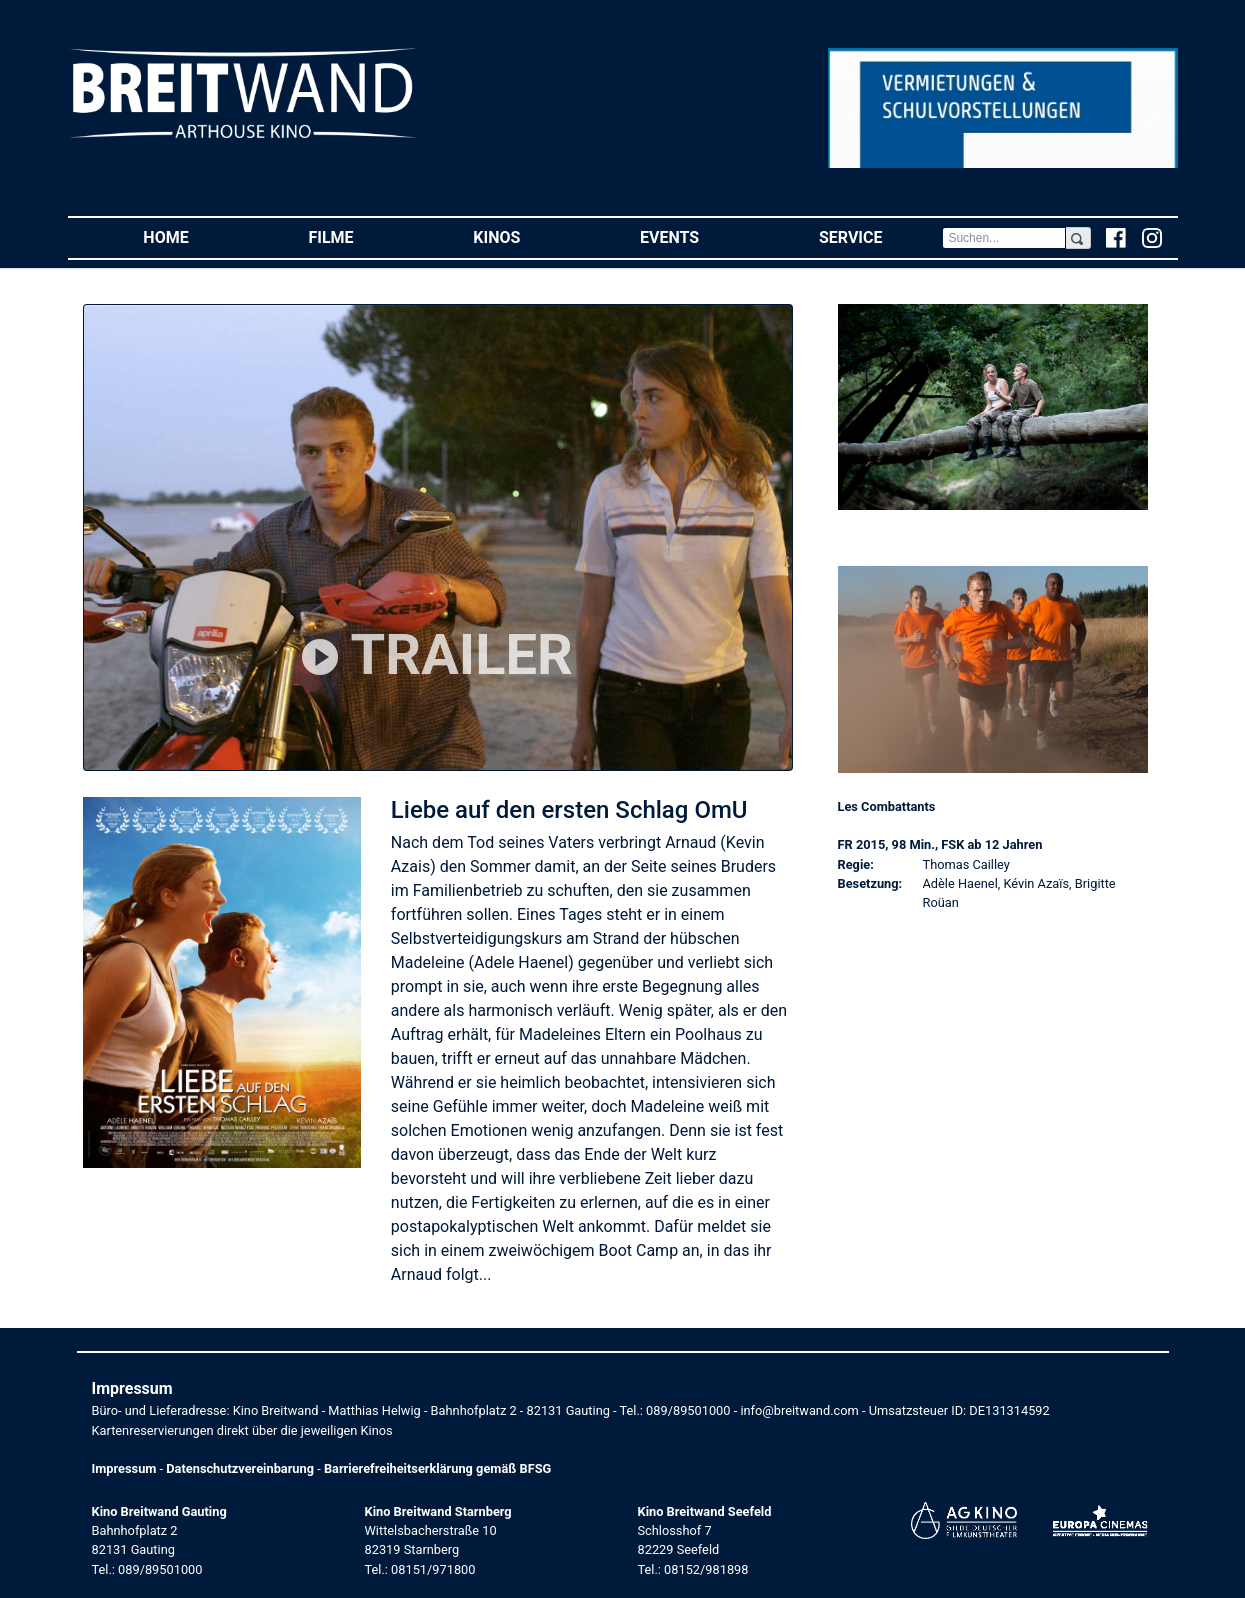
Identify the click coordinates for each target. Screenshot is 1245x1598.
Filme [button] (360, 236)
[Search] (1004, 238)
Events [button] (699, 236)
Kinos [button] (526, 236)
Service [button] (880, 236)
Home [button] (195, 236)
